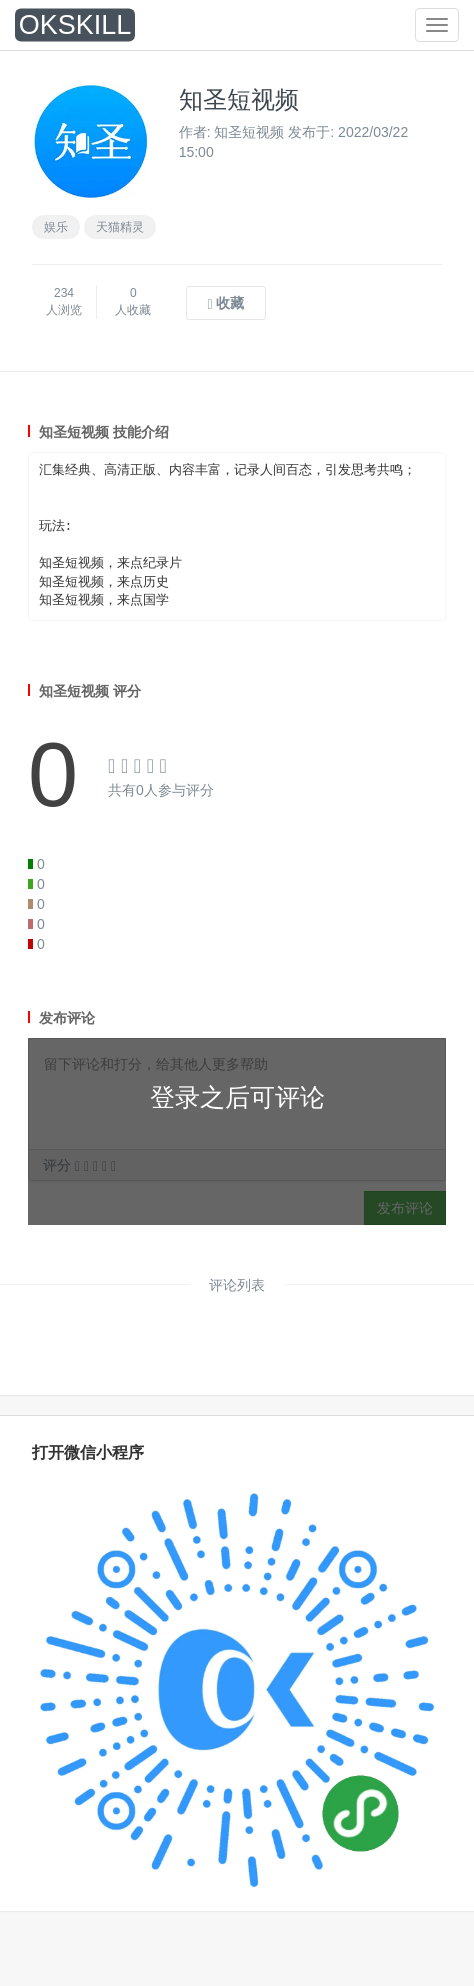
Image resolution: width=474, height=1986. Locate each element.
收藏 (225, 303)
